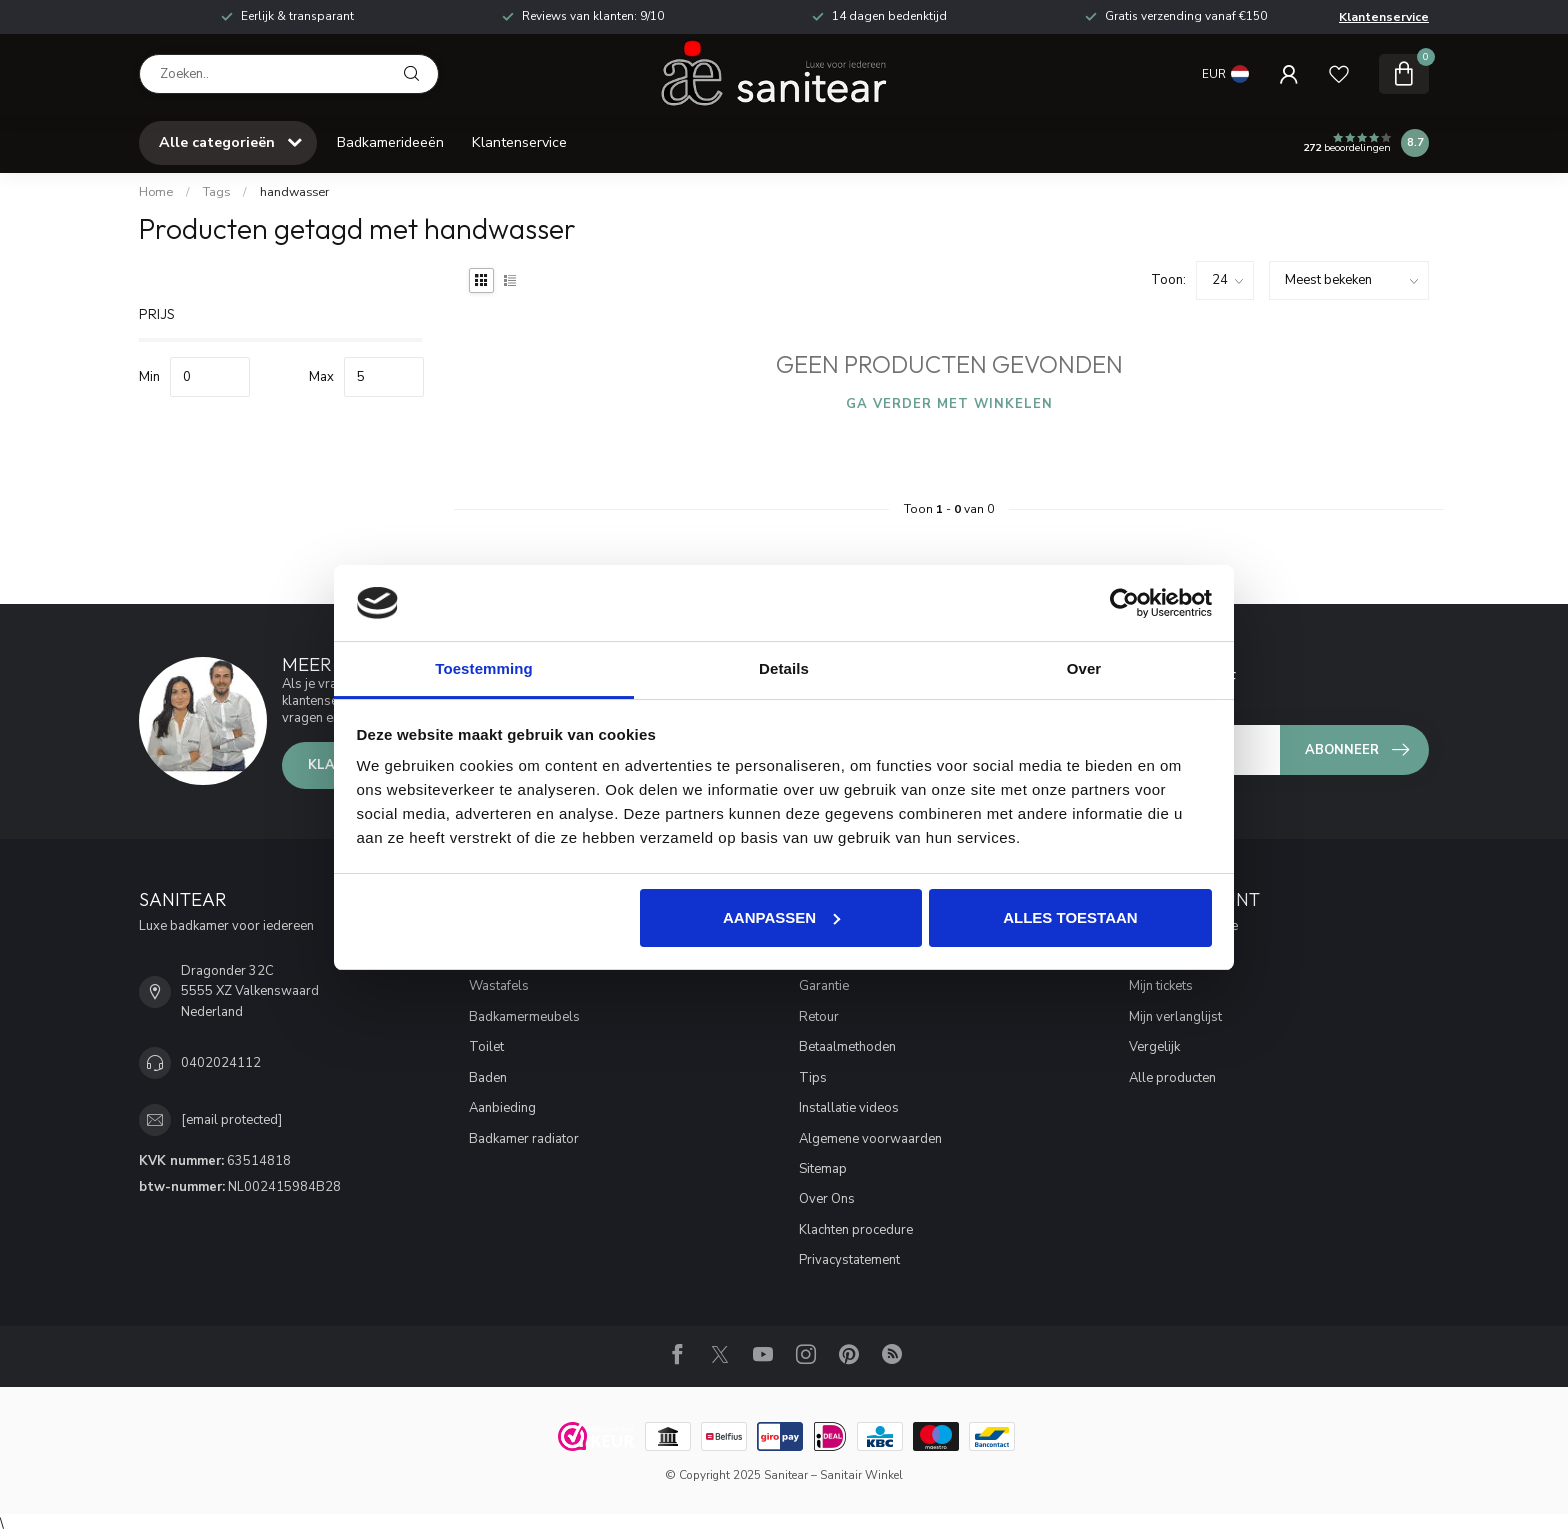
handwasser (294, 192)
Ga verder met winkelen (949, 404)
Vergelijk (1154, 1047)
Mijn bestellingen (1179, 956)
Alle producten (1172, 1078)
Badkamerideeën (390, 142)
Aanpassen (781, 917)
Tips (813, 1078)
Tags (216, 192)
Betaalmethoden (847, 1047)
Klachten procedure (856, 1230)
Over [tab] (1084, 668)
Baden (488, 1078)
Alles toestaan (1070, 917)
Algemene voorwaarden (870, 1139)
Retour (819, 1017)
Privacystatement (849, 1260)
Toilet (486, 1047)
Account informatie (1183, 926)
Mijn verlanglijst (1175, 1017)
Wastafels (499, 986)
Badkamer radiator (524, 1139)
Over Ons (827, 1199)
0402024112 (221, 1063)
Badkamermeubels (524, 1017)
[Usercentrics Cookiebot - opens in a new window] (1124, 603)
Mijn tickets (1161, 986)
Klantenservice (1384, 17)
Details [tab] (784, 668)
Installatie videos (849, 1108)
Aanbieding (502, 1108)
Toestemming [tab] (484, 668)
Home (156, 192)
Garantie (824, 986)
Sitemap (823, 1169)
